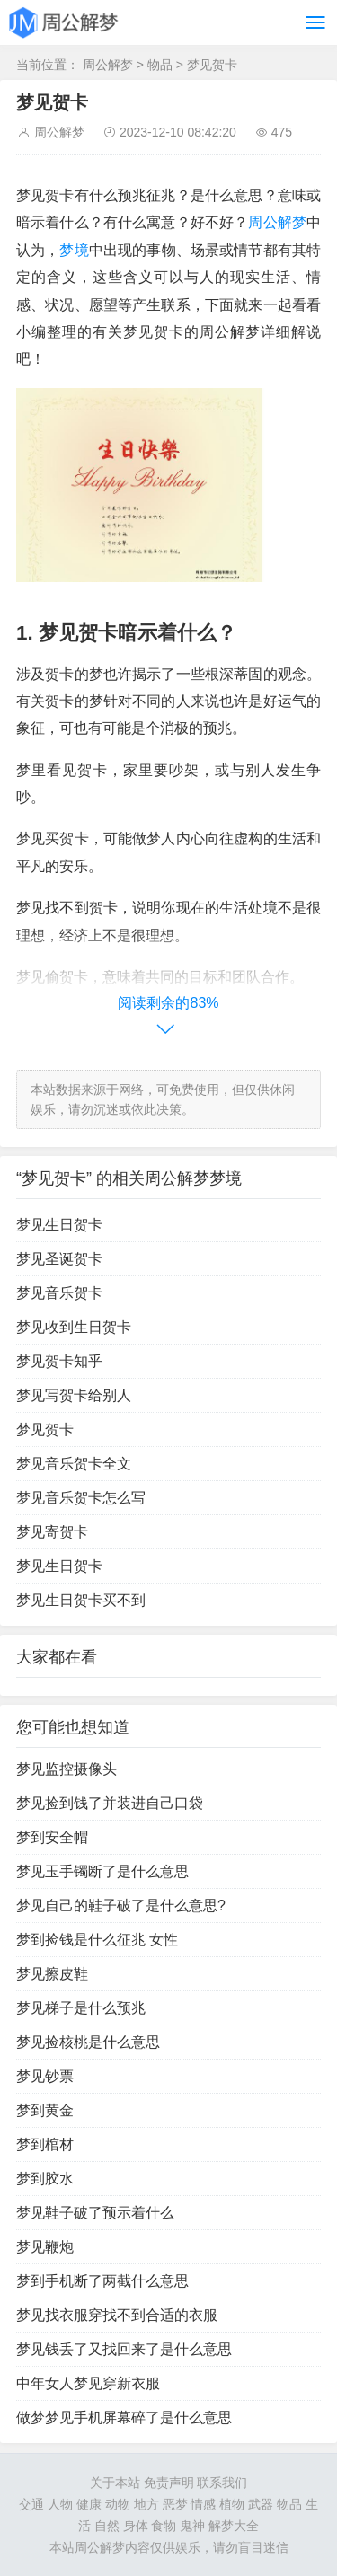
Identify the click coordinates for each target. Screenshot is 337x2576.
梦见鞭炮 (45, 2246)
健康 (89, 2504)
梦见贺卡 (212, 64)
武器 (260, 2504)
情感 (203, 2504)
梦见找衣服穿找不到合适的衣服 (116, 2315)
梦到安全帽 (52, 1837)
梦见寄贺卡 (52, 1531)
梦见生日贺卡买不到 (81, 1600)
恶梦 (175, 2504)
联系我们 (222, 2482)
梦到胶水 (45, 2178)
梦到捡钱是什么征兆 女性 (97, 1939)
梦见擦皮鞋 (52, 1973)
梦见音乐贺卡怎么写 (81, 1497)
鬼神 (192, 2526)
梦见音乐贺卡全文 (73, 1463)
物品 (160, 64)
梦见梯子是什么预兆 (81, 2008)
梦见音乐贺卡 (59, 1293)
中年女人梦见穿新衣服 (88, 2383)
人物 (60, 2504)
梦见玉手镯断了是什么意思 (102, 1871)
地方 (146, 2504)
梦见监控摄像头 (66, 1769)
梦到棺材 (45, 2144)
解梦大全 (233, 2526)
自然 (107, 2526)
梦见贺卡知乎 (59, 1361)
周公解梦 (108, 64)
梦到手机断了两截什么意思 (102, 2281)
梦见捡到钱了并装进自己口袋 (109, 1803)
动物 (117, 2504)
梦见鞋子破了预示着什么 (95, 2212)
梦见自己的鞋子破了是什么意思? (121, 1905)
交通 (31, 2504)
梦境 (73, 250)
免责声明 (169, 2482)
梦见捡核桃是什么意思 (88, 2042)
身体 (135, 2526)
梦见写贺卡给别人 (73, 1395)
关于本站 (115, 2482)
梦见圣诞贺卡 (59, 1258)
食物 (163, 2526)
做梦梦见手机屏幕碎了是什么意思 (124, 2417)
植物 (231, 2504)
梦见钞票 (45, 2076)
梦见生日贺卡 (59, 1224)
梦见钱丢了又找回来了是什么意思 (124, 2349)
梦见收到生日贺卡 (73, 1327)
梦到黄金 (45, 2110)
